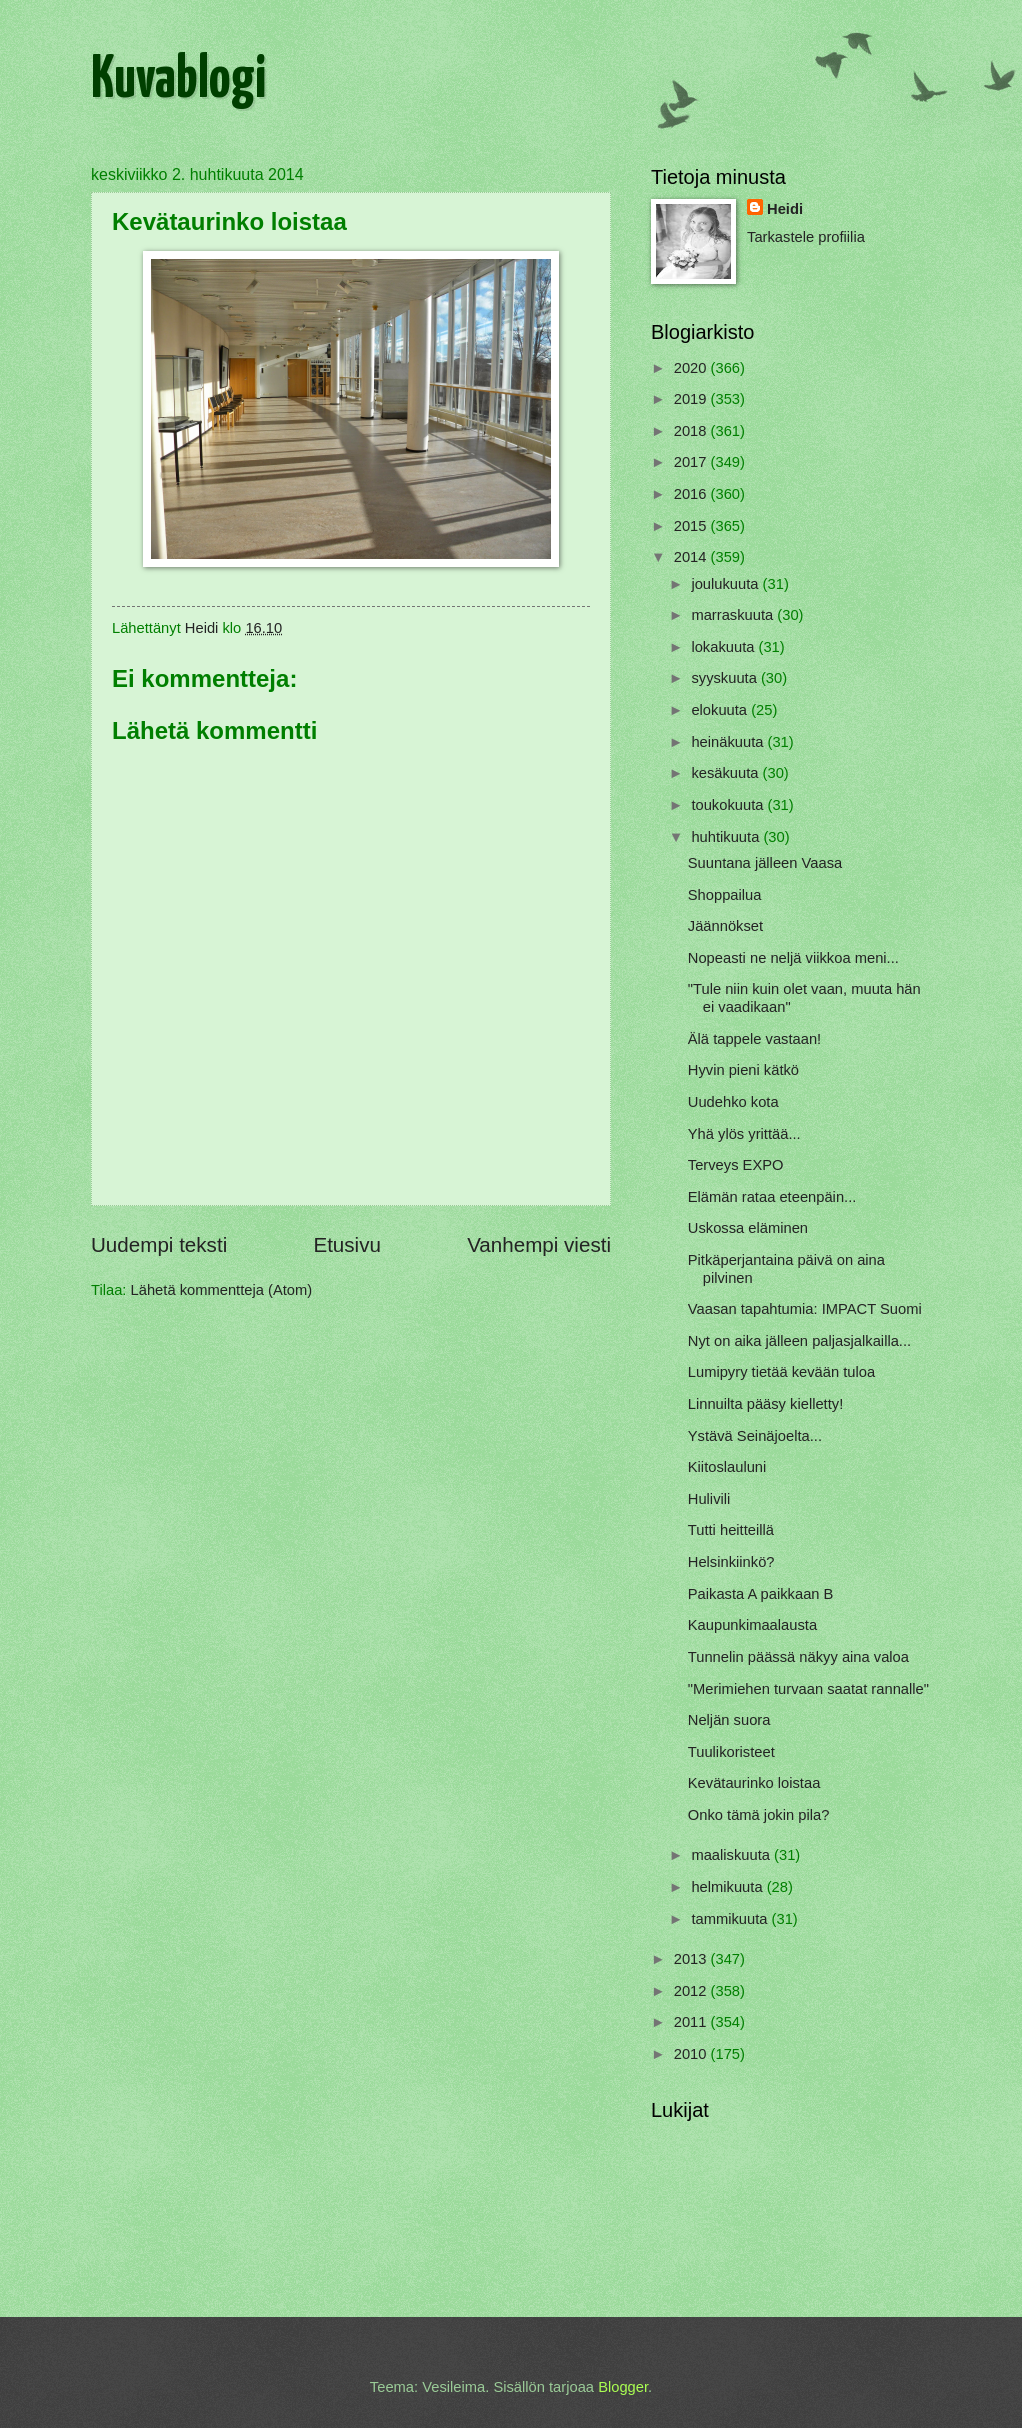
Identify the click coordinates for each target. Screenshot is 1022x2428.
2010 (692, 2054)
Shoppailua (725, 895)
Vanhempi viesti (539, 1244)
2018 (692, 431)
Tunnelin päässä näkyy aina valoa (798, 1657)
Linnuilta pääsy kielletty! (765, 1404)
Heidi (785, 209)
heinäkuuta (729, 742)
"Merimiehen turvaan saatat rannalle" (808, 1689)
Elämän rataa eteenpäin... (772, 1197)
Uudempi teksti (159, 1244)
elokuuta (721, 710)
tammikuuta (731, 1919)
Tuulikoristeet (731, 1752)
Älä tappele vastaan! (754, 1039)
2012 (692, 1991)
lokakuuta (724, 647)
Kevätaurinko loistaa (754, 1783)
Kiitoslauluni (727, 1467)
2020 (692, 368)
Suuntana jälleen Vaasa (765, 863)
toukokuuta (729, 805)
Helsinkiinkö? (731, 1562)
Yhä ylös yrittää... (744, 1134)
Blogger (623, 2387)
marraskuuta (734, 615)
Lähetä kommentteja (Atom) (222, 1290)
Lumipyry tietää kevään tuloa (781, 1372)
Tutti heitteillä (731, 1530)
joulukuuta (726, 584)
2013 (692, 1959)
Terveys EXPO (736, 1165)
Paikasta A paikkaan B (761, 1594)
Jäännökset (725, 926)
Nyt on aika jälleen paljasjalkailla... (799, 1341)
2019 (692, 399)
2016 (692, 494)
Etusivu (347, 1244)
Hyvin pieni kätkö (743, 1070)
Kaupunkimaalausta (752, 1625)
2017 (692, 462)
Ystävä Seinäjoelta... (755, 1436)
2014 (692, 557)
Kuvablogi (178, 81)
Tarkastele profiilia (806, 237)
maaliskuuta (732, 1855)
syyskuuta (726, 678)
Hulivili (709, 1499)
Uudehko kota (733, 1102)
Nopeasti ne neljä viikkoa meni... (793, 958)
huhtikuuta (727, 837)
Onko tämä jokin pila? (759, 1815)
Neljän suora (729, 1720)
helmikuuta (728, 1887)
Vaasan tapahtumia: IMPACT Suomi (805, 1309)
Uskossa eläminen (748, 1228)
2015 (692, 526)
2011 (692, 2022)
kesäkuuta (726, 773)
